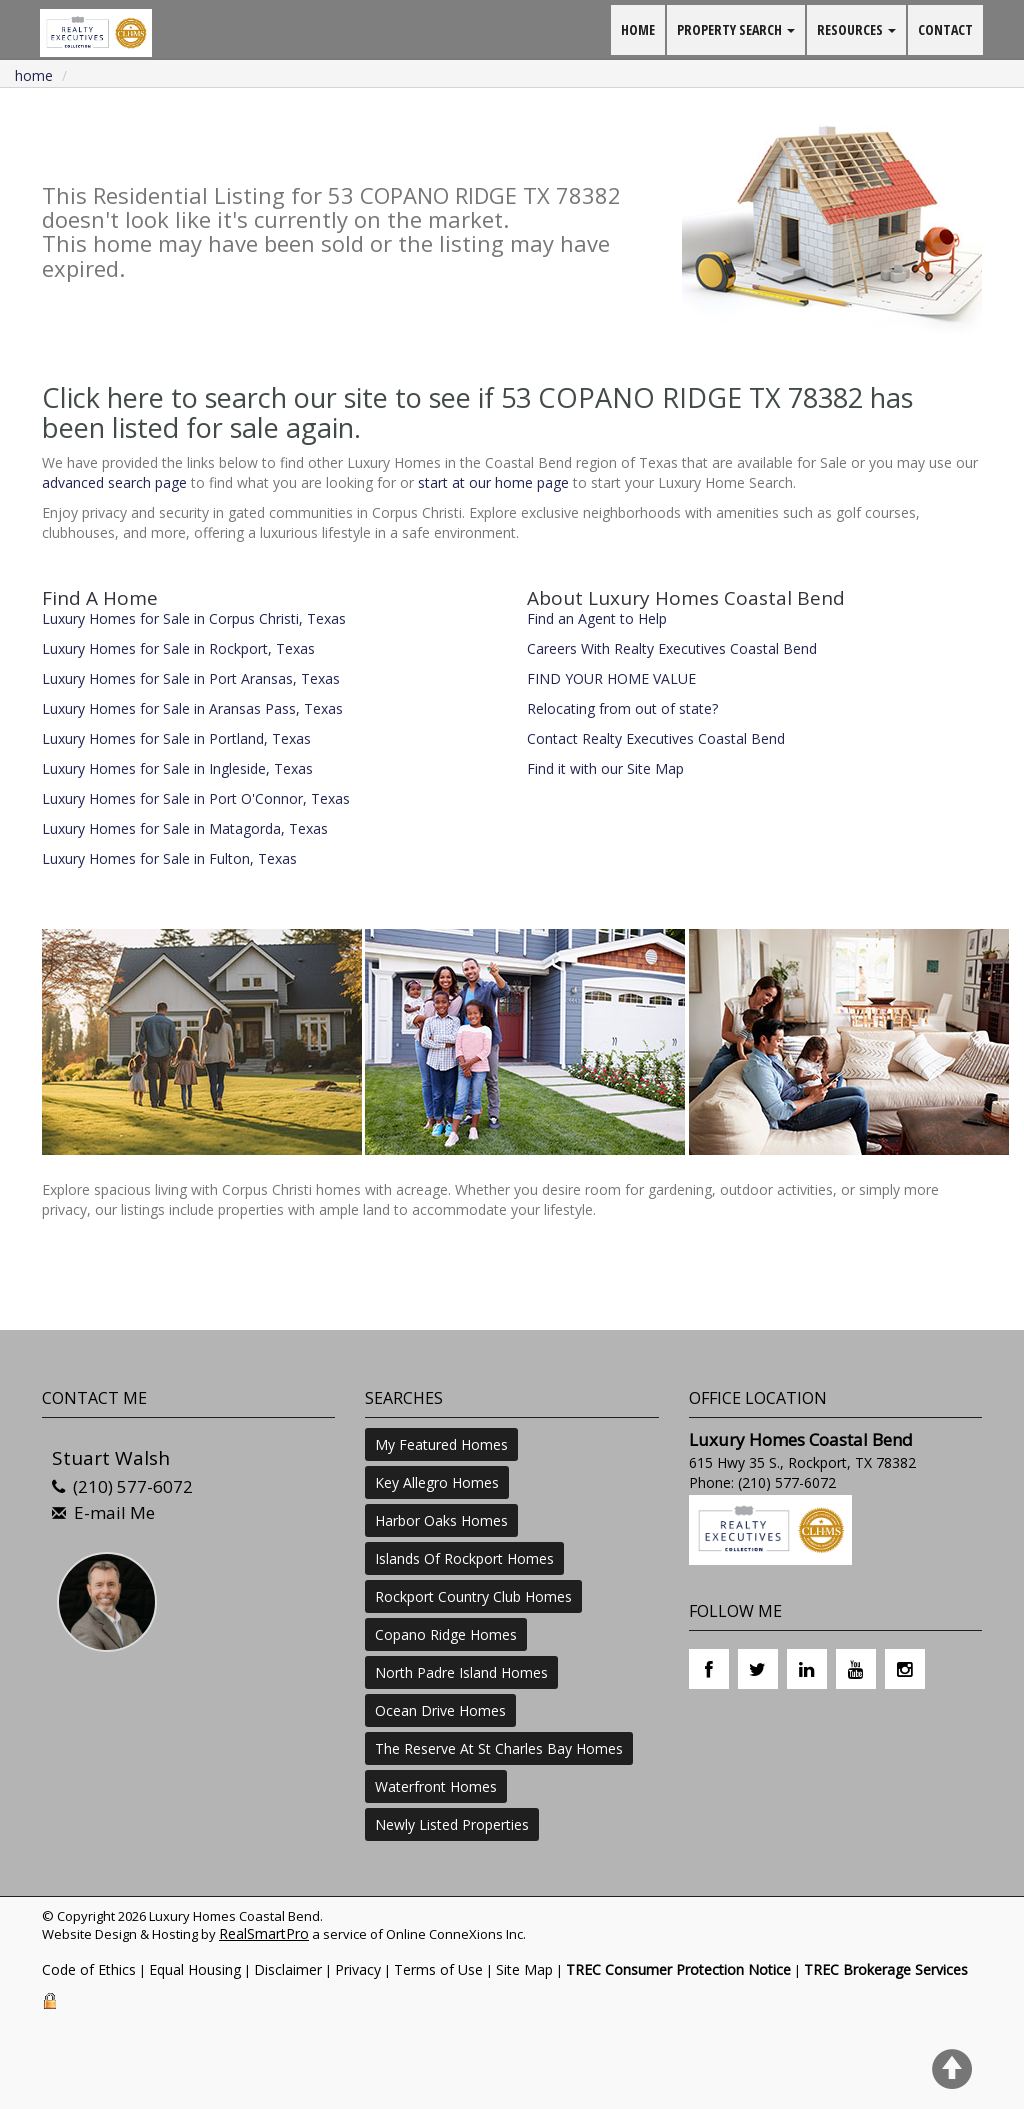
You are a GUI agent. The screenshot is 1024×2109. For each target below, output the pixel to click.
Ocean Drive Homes (440, 1710)
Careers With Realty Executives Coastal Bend (672, 648)
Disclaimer (288, 1969)
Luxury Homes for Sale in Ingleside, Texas (177, 768)
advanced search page (114, 482)
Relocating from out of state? (622, 708)
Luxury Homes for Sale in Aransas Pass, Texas (192, 708)
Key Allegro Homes (437, 1482)
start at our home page (493, 482)
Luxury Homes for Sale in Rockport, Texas (178, 648)
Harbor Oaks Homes (441, 1520)
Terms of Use (438, 1969)
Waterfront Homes (436, 1786)
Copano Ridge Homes (446, 1634)
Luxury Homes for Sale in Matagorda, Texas (185, 828)
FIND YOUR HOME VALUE (611, 678)
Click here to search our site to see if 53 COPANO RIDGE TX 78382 (452, 397)
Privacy (358, 1969)
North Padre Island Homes (461, 1672)
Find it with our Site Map (605, 768)
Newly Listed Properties (452, 1824)
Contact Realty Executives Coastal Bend (656, 738)
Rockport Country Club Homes (473, 1596)
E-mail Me (114, 1512)
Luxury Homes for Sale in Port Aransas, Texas (191, 678)
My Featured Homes (441, 1444)
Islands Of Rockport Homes (464, 1558)
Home (34, 75)
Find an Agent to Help (597, 618)
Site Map (524, 1969)
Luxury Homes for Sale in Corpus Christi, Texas (194, 618)
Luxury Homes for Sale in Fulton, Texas (169, 858)
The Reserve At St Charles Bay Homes (499, 1748)
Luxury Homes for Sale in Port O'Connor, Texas (196, 798)
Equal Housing (195, 1969)
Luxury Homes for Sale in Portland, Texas (176, 738)
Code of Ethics (89, 1969)
